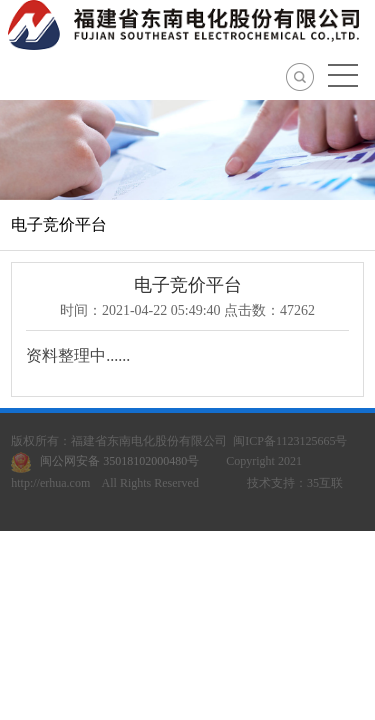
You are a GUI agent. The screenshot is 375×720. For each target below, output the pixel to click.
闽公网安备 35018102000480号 (109, 461)
